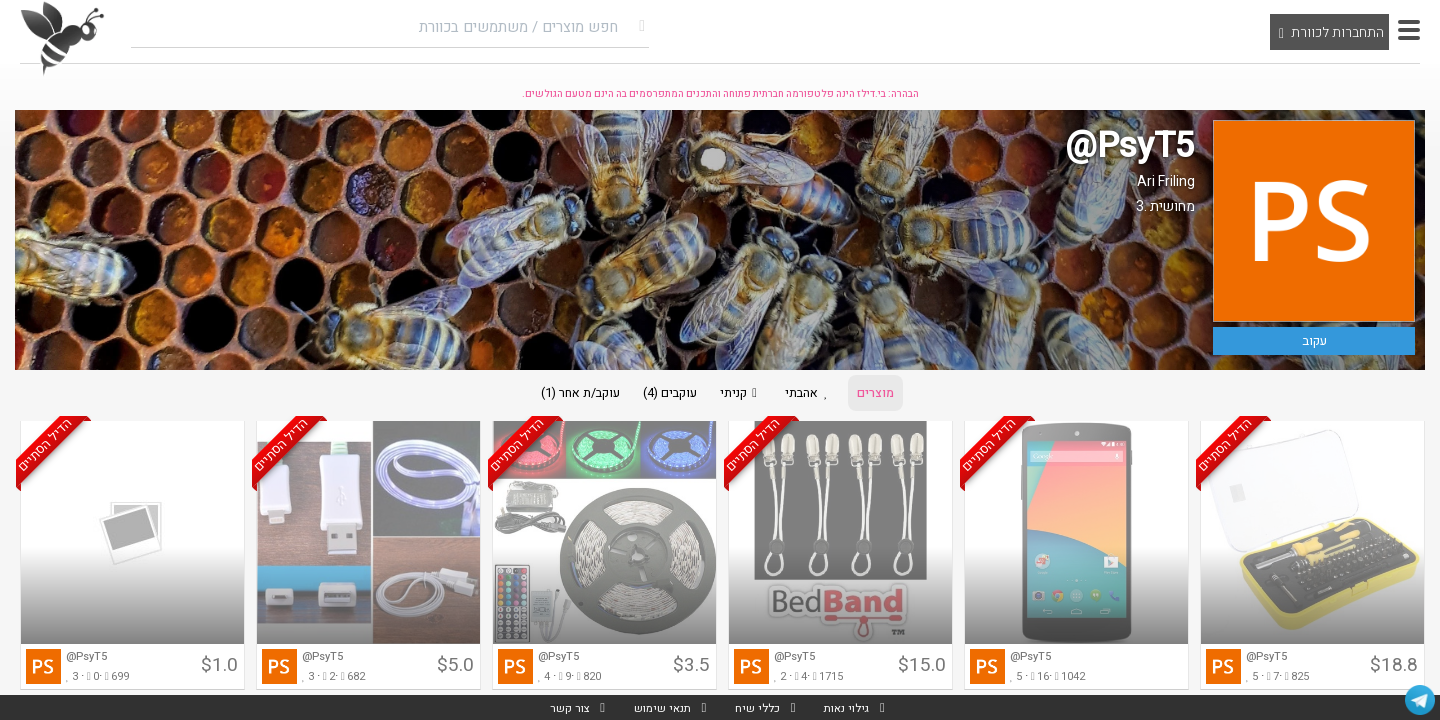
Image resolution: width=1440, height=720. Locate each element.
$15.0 (922, 671)
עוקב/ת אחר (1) (565, 395)
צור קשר (562, 707)
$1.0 (219, 671)
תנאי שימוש (658, 707)
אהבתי (818, 395)
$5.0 (455, 671)
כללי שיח (757, 707)
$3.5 (691, 671)
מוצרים (892, 395)
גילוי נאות (852, 707)
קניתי (742, 395)
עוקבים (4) (663, 395)
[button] (1409, 30)
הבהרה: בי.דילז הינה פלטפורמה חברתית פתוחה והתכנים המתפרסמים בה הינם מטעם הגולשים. (720, 94)
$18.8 (1394, 671)
